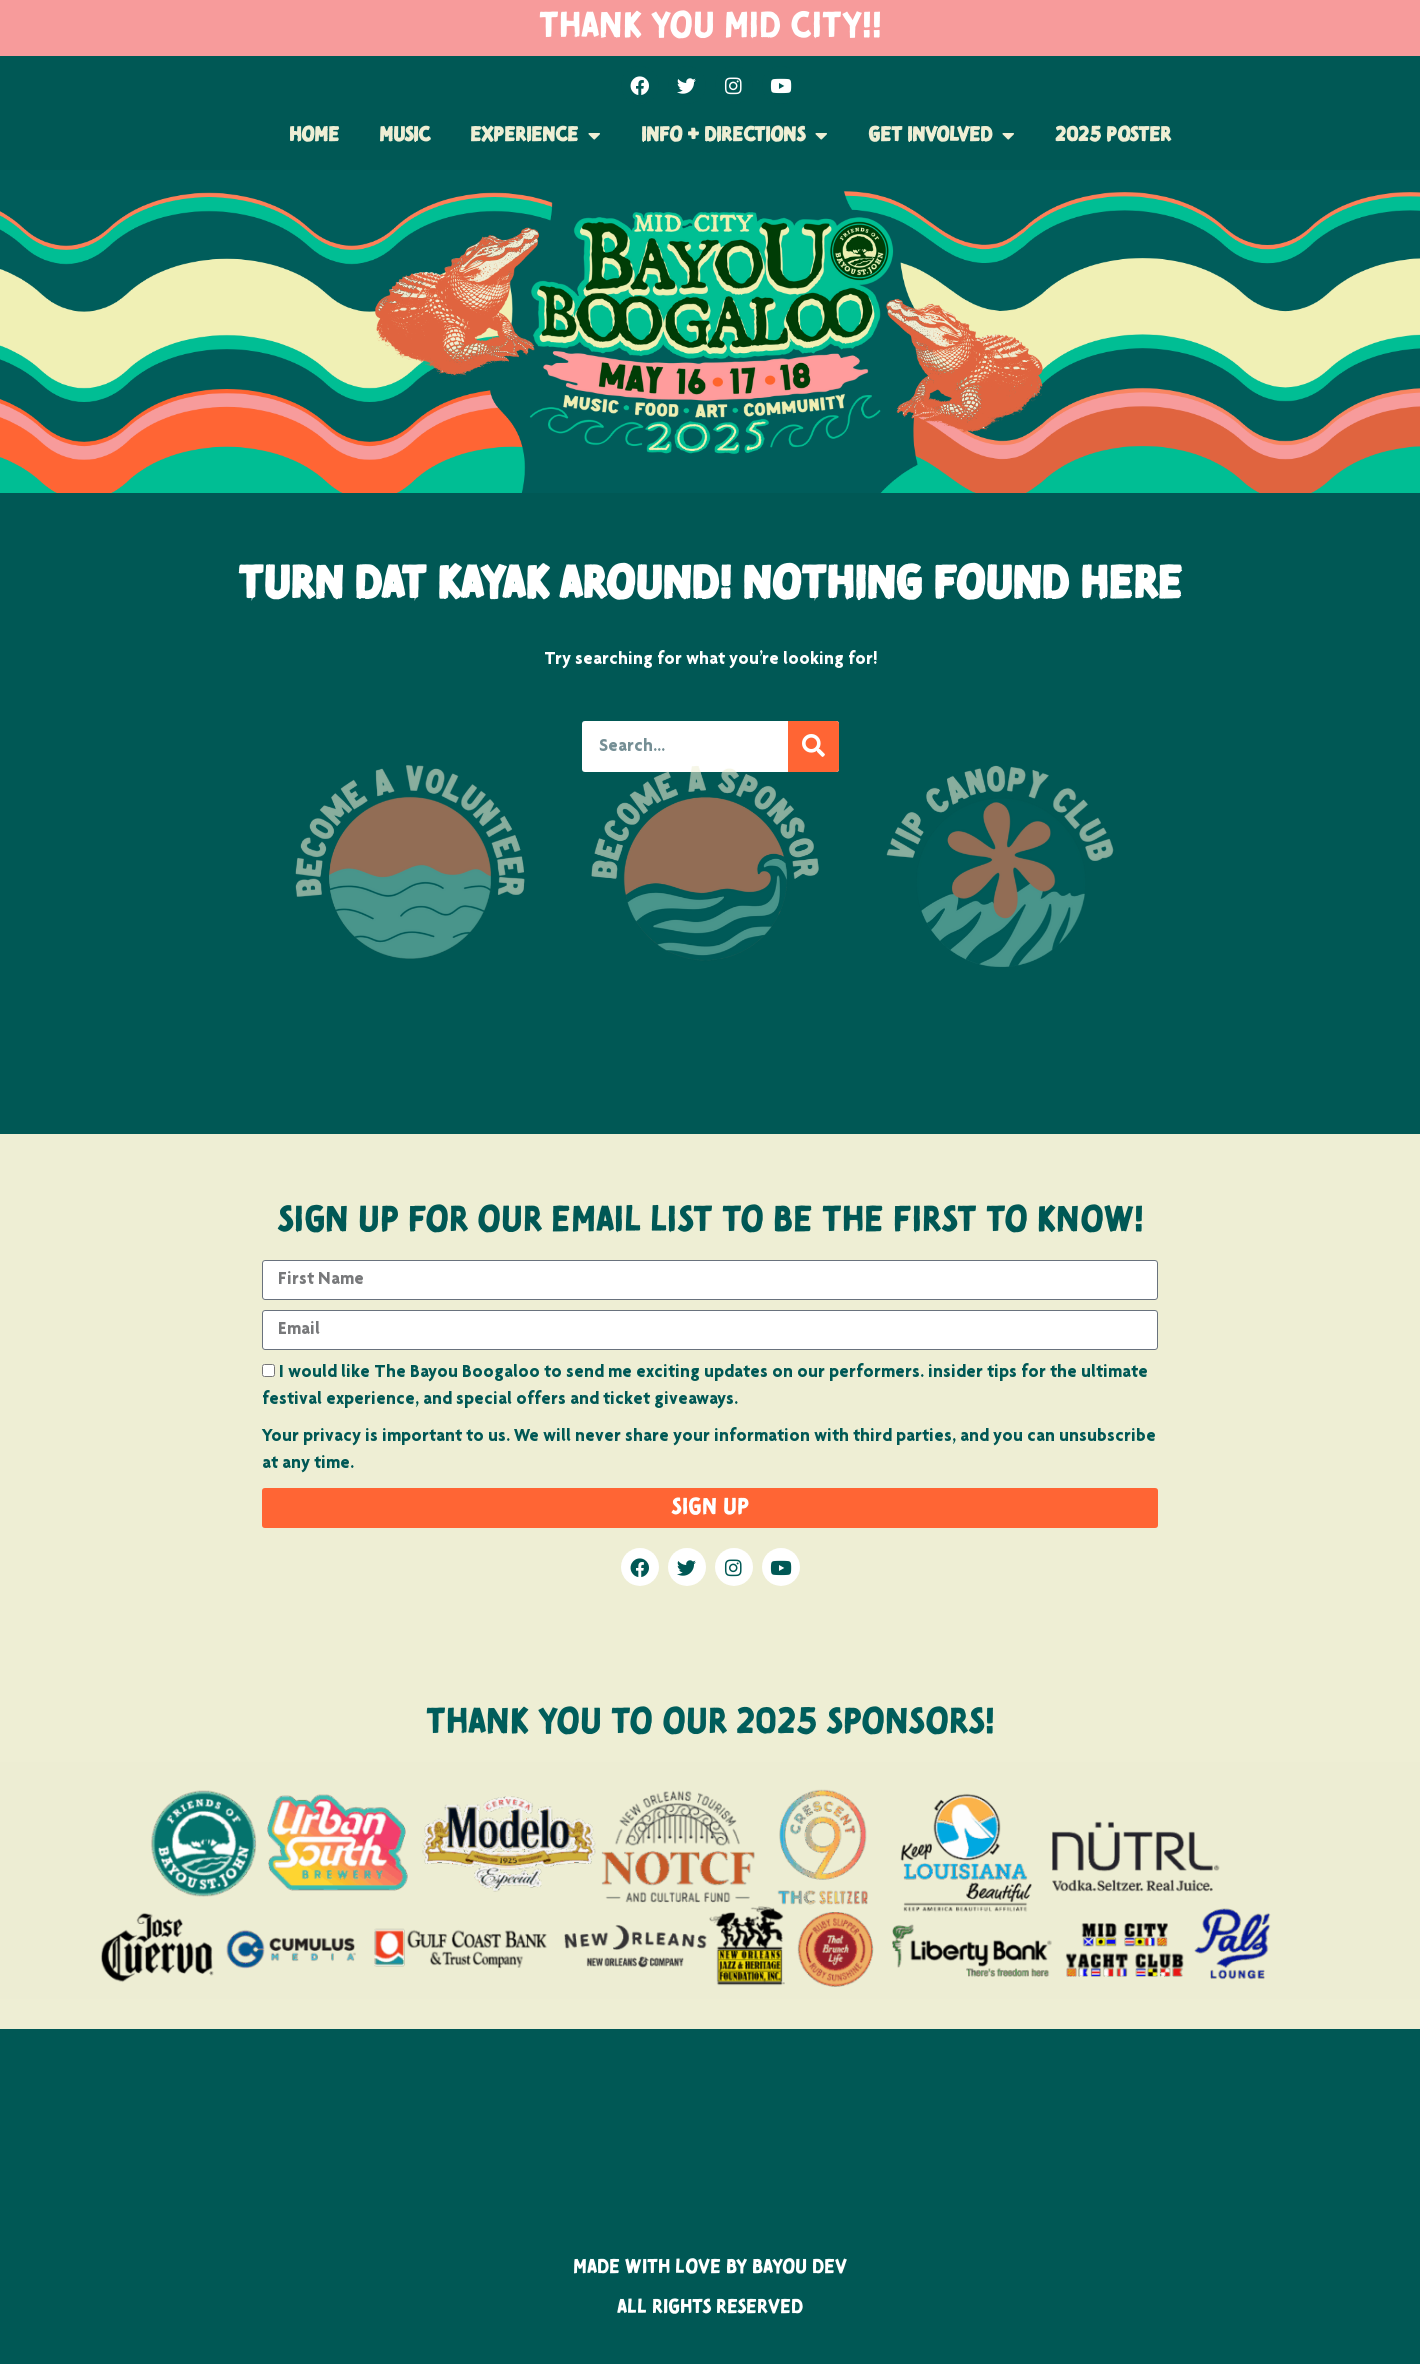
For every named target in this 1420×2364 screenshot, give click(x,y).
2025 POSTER (1113, 136)
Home (314, 136)
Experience (535, 136)
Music (404, 136)
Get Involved (941, 136)
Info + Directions (734, 136)
